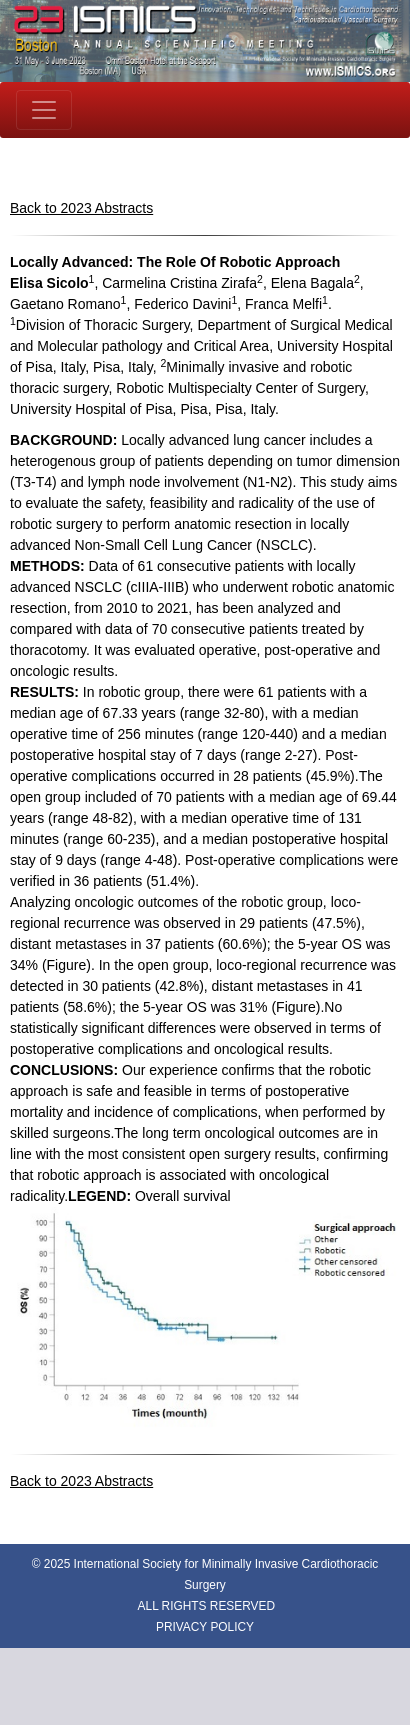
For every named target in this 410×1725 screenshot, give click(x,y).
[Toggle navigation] (44, 110)
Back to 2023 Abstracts (81, 208)
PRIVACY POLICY (205, 1627)
